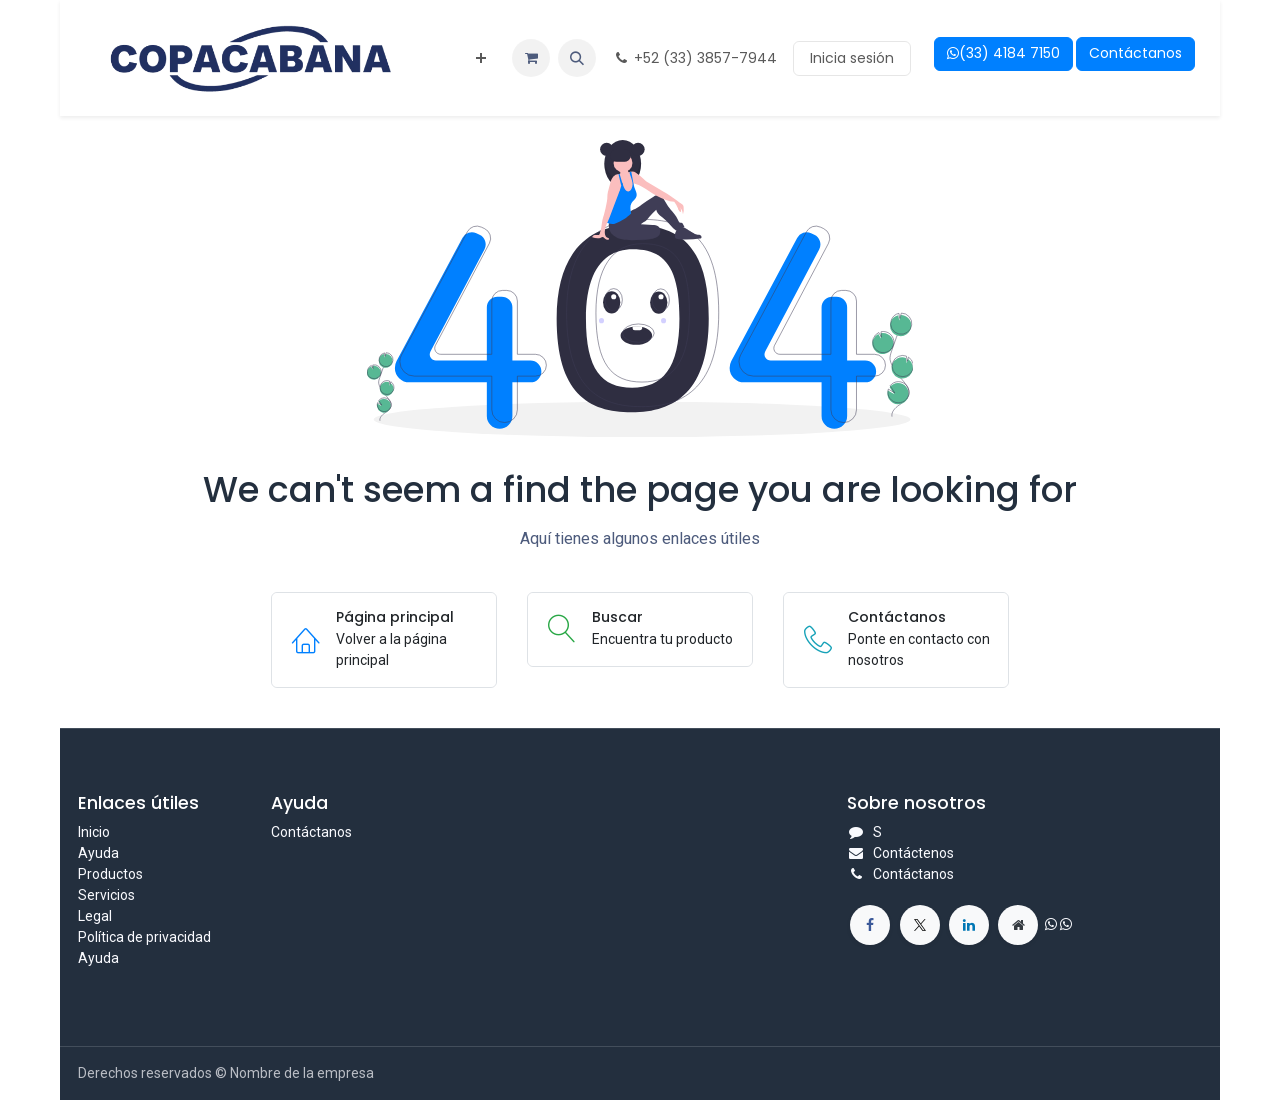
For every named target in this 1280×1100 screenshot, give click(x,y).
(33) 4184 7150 (1003, 53)
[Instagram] (1018, 925)
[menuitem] (481, 58)
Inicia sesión (852, 58)
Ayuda (98, 853)
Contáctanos (1135, 53)
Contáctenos (913, 853)
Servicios (106, 895)
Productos (110, 874)
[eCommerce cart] (531, 58)
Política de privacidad (144, 937)
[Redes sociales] (920, 925)
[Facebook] (969, 925)
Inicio (94, 832)
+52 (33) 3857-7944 (694, 58)
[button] (577, 58)
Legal (95, 916)
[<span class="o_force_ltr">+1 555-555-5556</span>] (870, 925)
